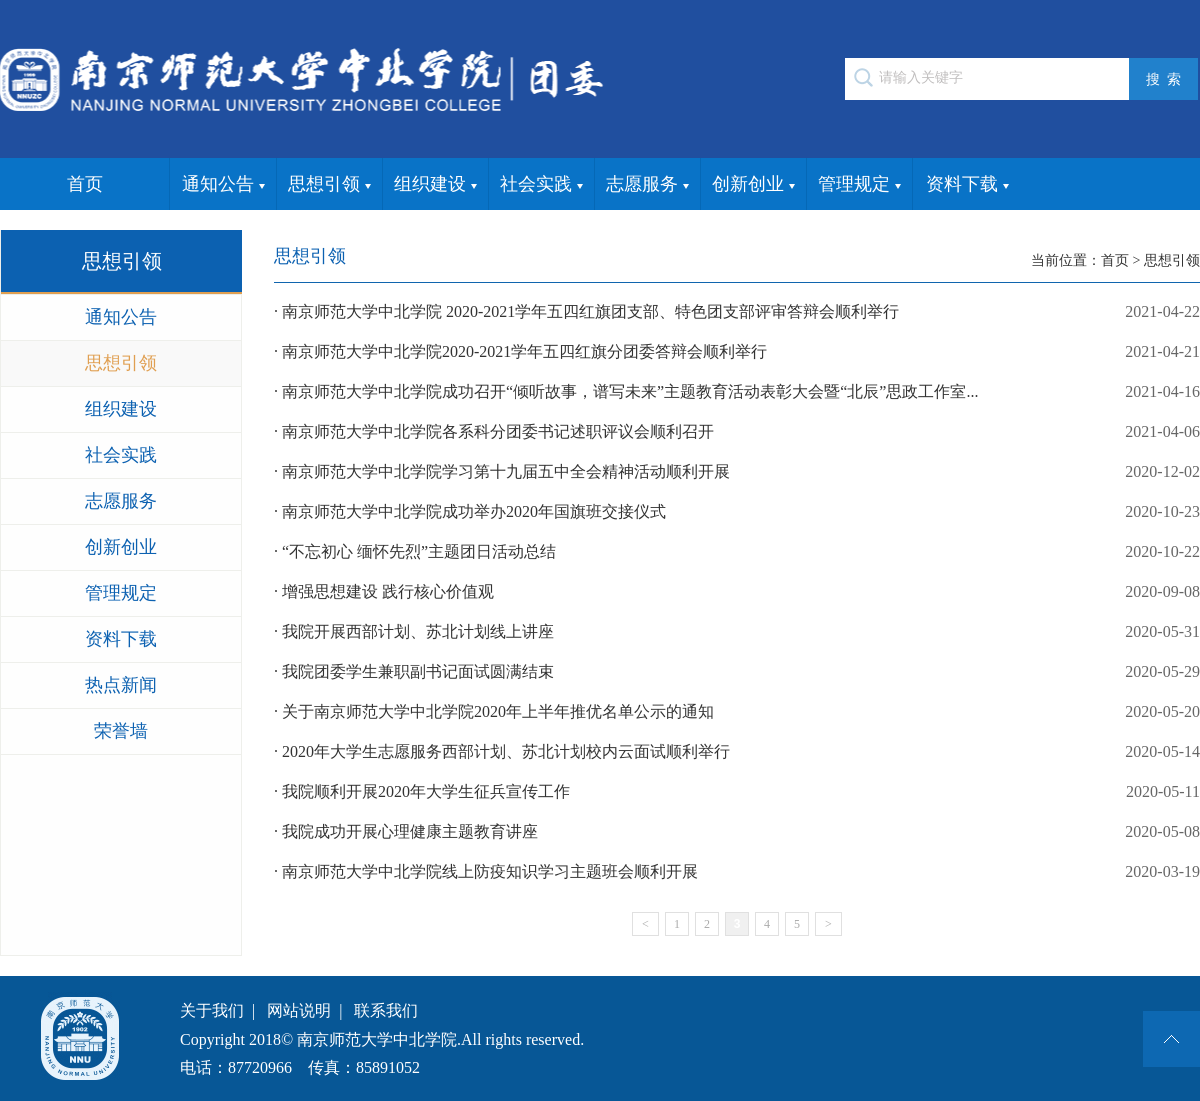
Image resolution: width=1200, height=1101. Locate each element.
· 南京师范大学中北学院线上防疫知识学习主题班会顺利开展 (737, 872)
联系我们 (386, 1010)
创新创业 (753, 185)
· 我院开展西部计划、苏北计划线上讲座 (737, 632)
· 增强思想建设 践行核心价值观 (737, 592)
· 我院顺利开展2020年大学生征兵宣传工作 (737, 792)
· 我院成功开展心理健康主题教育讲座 (737, 832)
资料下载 (967, 185)
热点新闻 (121, 685)
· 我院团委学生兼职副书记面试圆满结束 (737, 672)
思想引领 (329, 185)
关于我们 (212, 1010)
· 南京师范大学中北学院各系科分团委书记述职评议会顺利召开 (737, 432)
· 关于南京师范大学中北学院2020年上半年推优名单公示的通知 (737, 712)
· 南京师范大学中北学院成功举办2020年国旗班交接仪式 (737, 512)
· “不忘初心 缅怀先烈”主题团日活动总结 (737, 552)
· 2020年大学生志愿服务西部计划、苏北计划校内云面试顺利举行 (737, 752)
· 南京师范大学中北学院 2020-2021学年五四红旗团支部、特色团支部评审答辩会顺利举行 (737, 312)
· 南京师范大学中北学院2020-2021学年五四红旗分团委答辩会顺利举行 (737, 352)
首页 (85, 184)
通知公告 (223, 185)
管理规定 (859, 185)
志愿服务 (647, 185)
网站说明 (299, 1010)
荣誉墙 (121, 731)
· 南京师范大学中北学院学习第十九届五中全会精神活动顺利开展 (737, 472)
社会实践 (541, 185)
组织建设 (435, 185)
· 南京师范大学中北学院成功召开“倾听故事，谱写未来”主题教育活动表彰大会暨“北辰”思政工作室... (737, 392)
